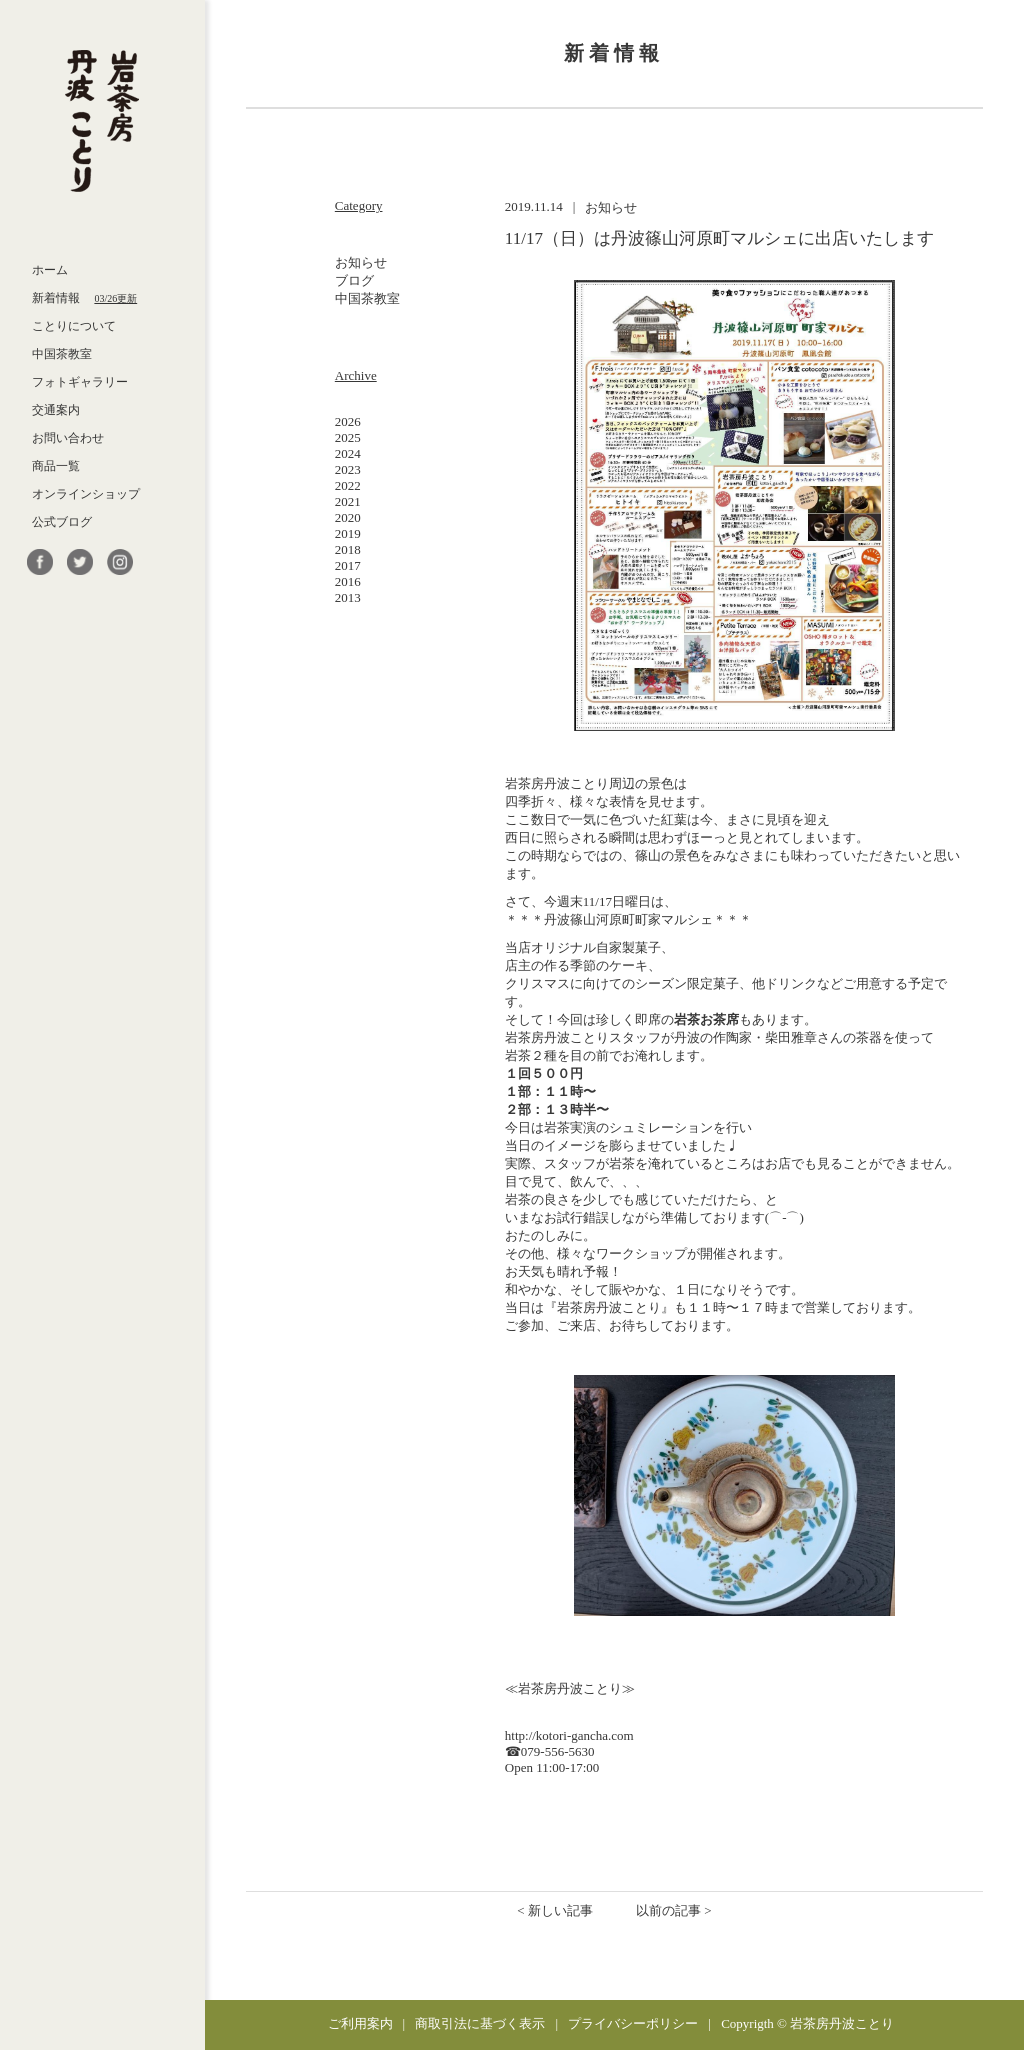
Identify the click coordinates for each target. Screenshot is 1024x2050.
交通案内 (56, 410)
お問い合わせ (68, 438)
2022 (348, 485)
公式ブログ (62, 522)
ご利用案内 (360, 2023)
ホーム (50, 270)
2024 (348, 453)
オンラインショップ (86, 494)
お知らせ (361, 262)
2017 (348, 565)
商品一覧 (56, 466)
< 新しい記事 (555, 1910)
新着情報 (84, 298)
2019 (348, 533)
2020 (348, 517)
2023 (348, 469)
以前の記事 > (674, 1910)
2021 (348, 501)
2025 (348, 437)
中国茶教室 (62, 354)
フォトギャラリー (80, 382)
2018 (348, 549)
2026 (348, 421)
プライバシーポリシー (633, 2023)
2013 (348, 597)
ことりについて (74, 326)
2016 (348, 581)
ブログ (354, 280)
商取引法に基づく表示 (480, 2023)
